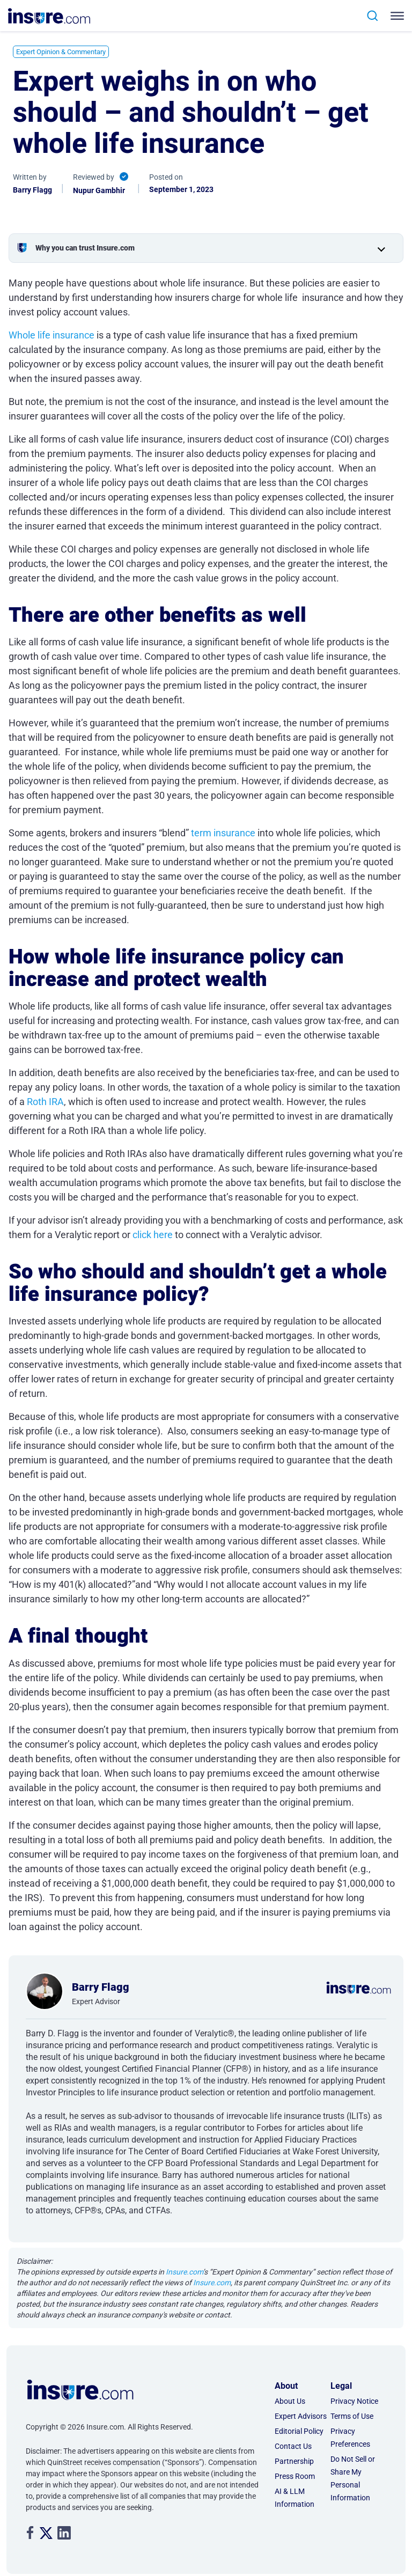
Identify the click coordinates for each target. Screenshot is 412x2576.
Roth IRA (45, 1101)
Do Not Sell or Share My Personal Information (352, 2478)
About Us (290, 2401)
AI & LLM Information (294, 2497)
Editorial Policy (299, 2431)
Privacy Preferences (350, 2437)
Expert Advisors (301, 2416)
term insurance (223, 832)
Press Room (295, 2476)
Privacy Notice (354, 2401)
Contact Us (293, 2446)
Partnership (294, 2461)
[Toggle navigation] (395, 16)
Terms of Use (351, 2416)
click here (153, 1234)
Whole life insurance (51, 335)
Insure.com (184, 2272)
